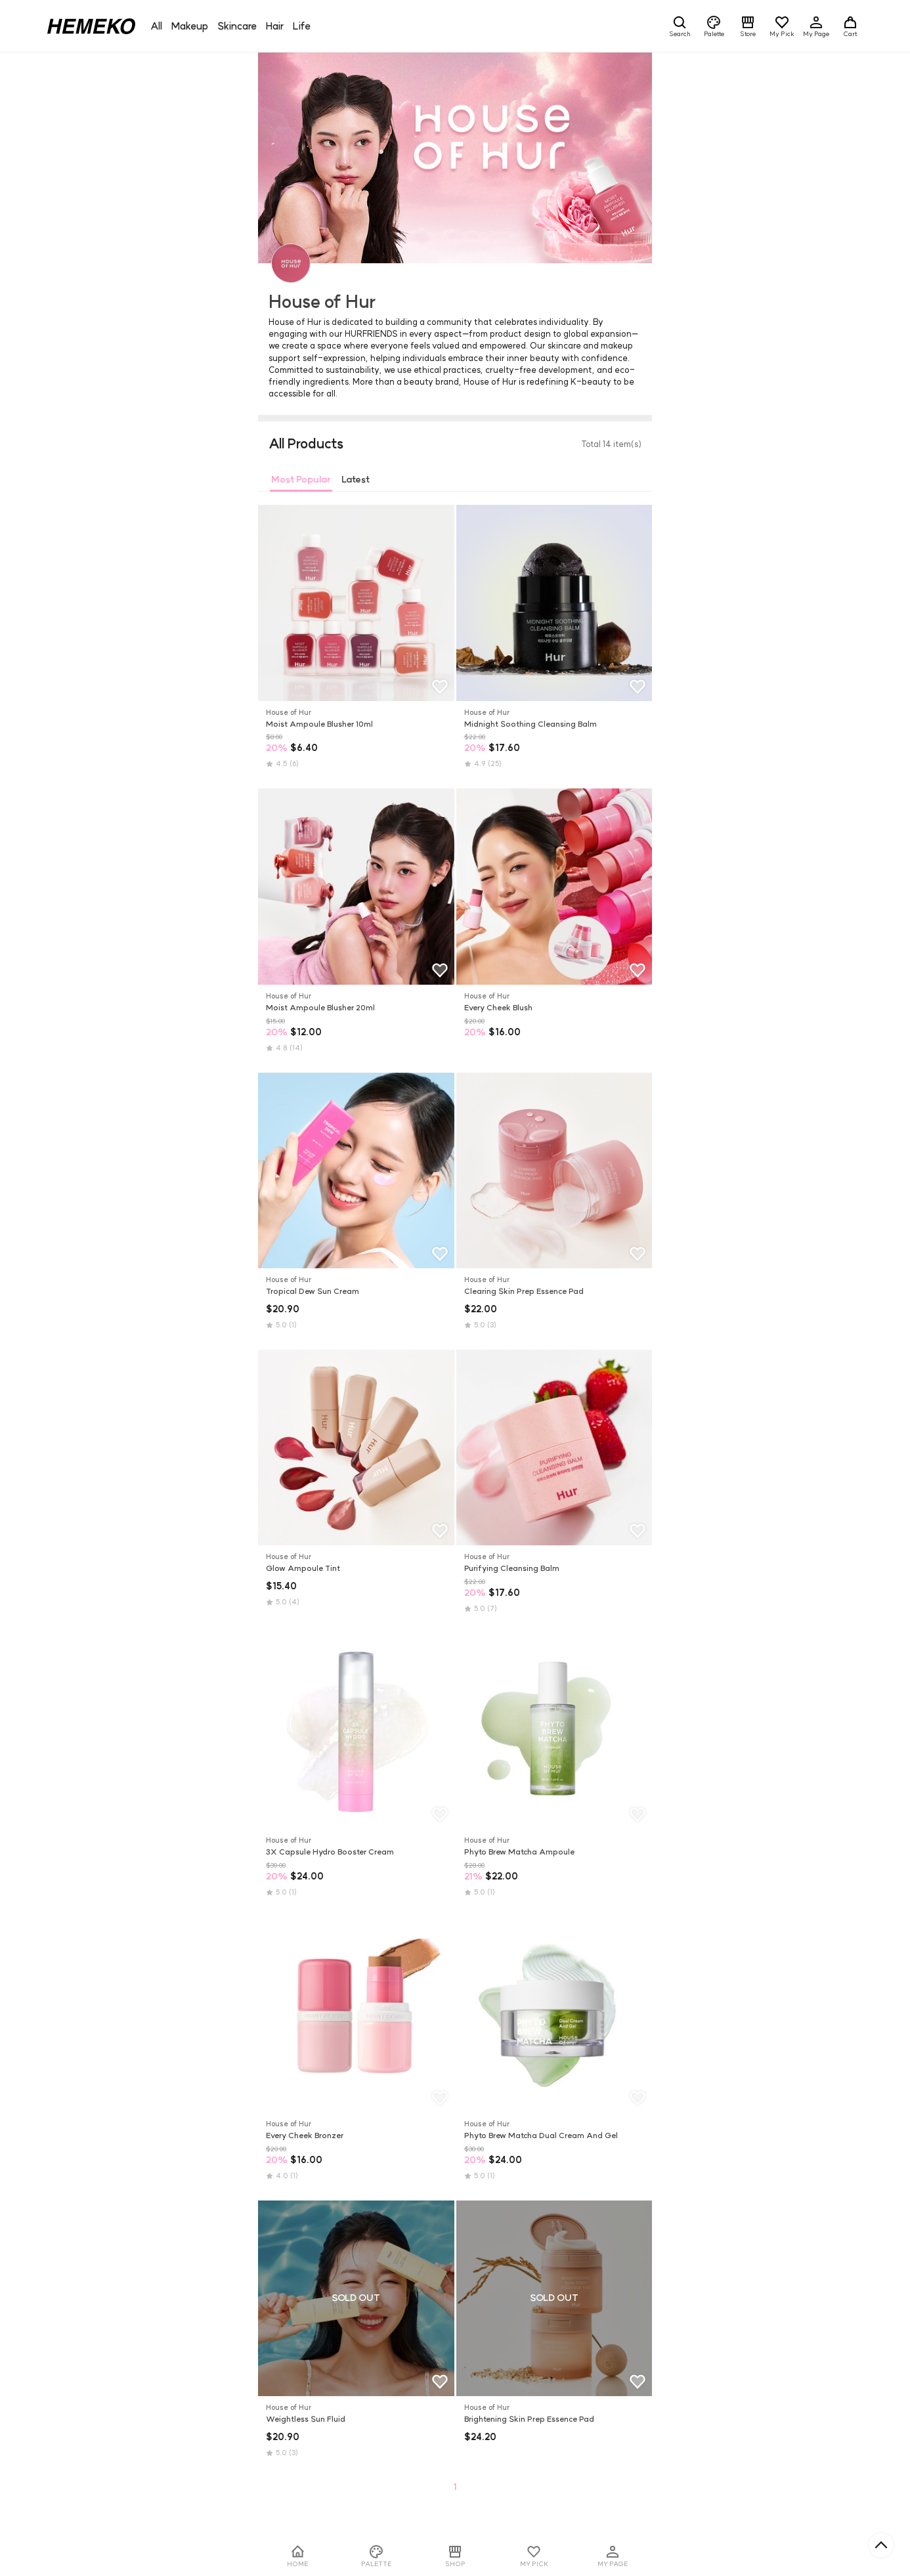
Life (302, 26)
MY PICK (534, 2556)
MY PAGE (612, 2556)
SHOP (455, 2556)
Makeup (189, 26)
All (156, 26)
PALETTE (376, 2556)
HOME (297, 2555)
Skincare (237, 26)
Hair (275, 26)
